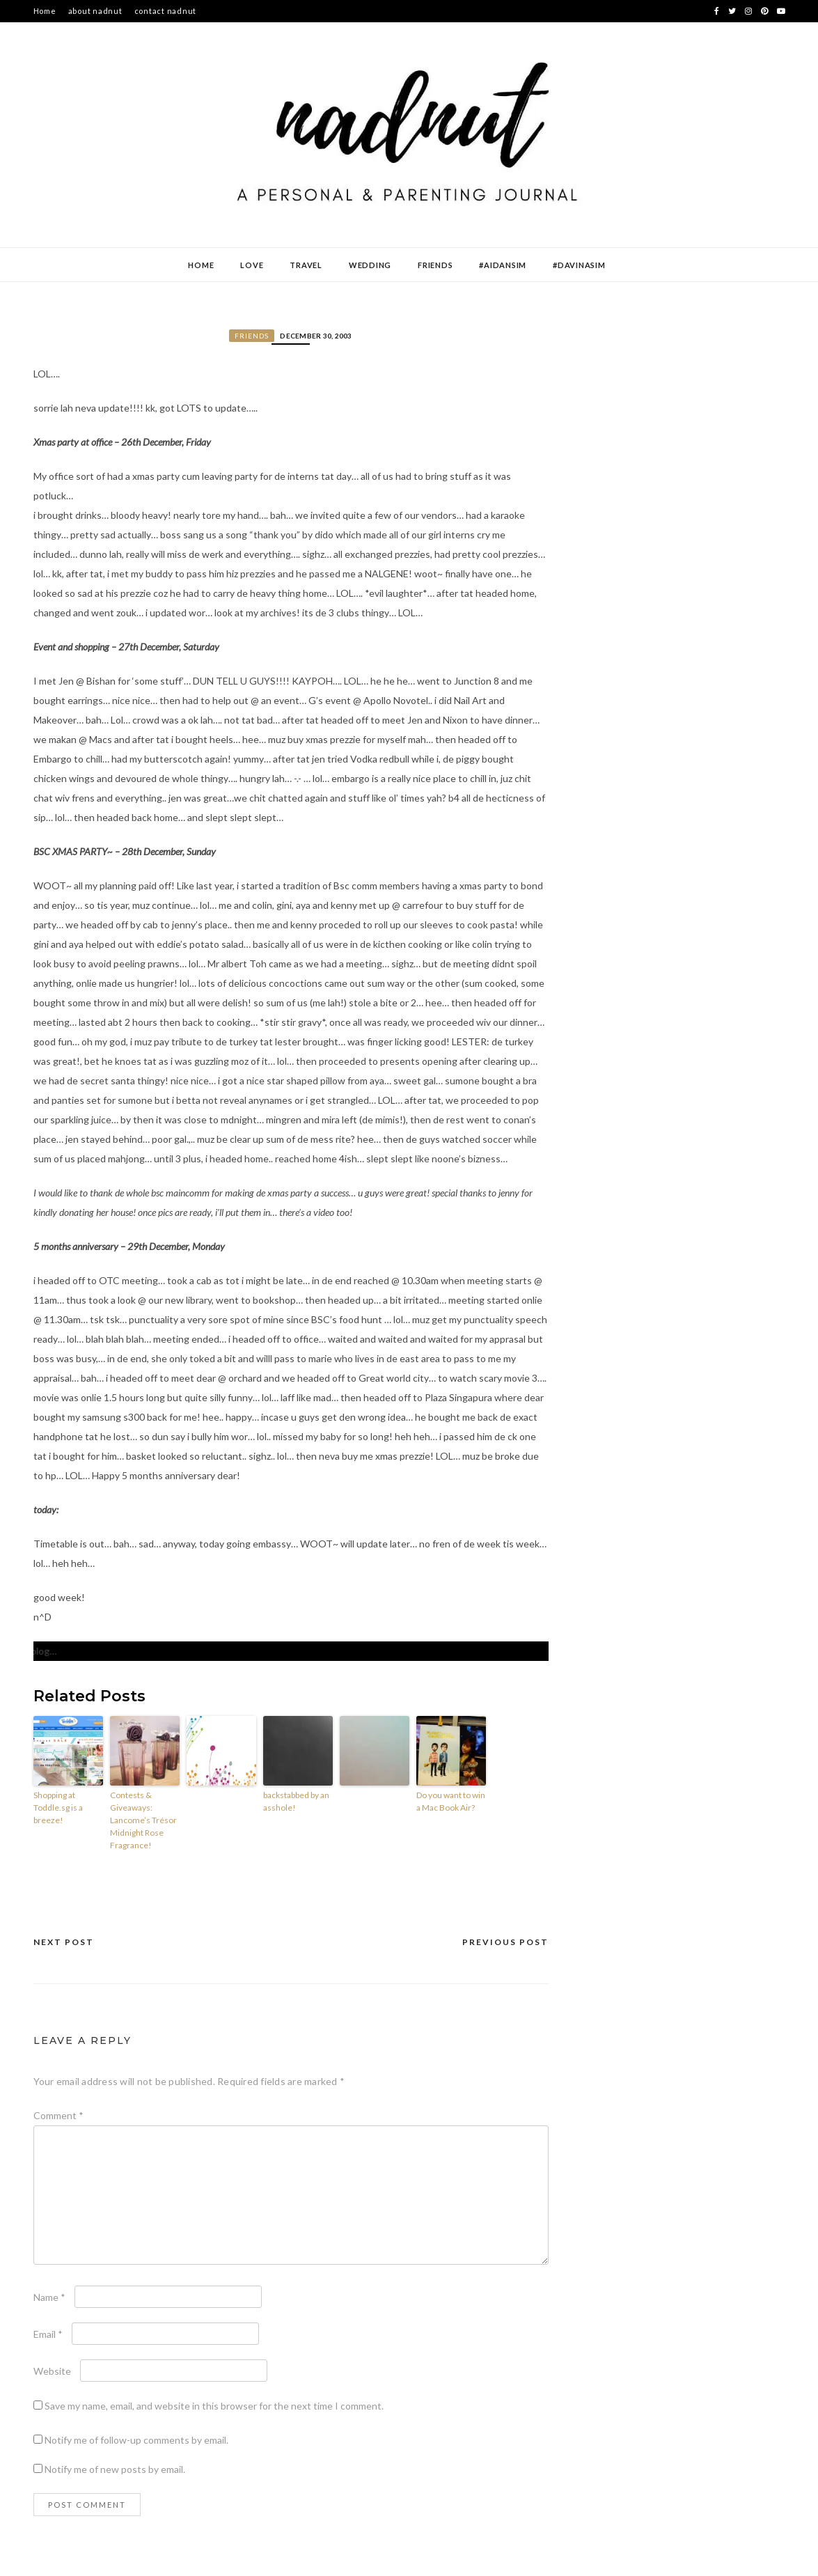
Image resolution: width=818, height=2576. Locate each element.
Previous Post (505, 1942)
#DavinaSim (579, 265)
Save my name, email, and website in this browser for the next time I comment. (214, 2406)
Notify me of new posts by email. (115, 2469)
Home (44, 10)
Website (52, 2371)
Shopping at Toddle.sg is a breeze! (58, 1807)
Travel (306, 265)
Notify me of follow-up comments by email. (136, 2440)
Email (48, 2334)
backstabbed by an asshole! (296, 1801)
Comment (58, 2115)
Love (251, 265)
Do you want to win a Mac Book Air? (450, 1801)
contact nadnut (165, 10)
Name (49, 2297)
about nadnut (95, 10)
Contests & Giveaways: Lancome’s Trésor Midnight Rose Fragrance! (143, 1820)
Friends (435, 265)
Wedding (370, 265)
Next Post (63, 1942)
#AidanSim (502, 265)
